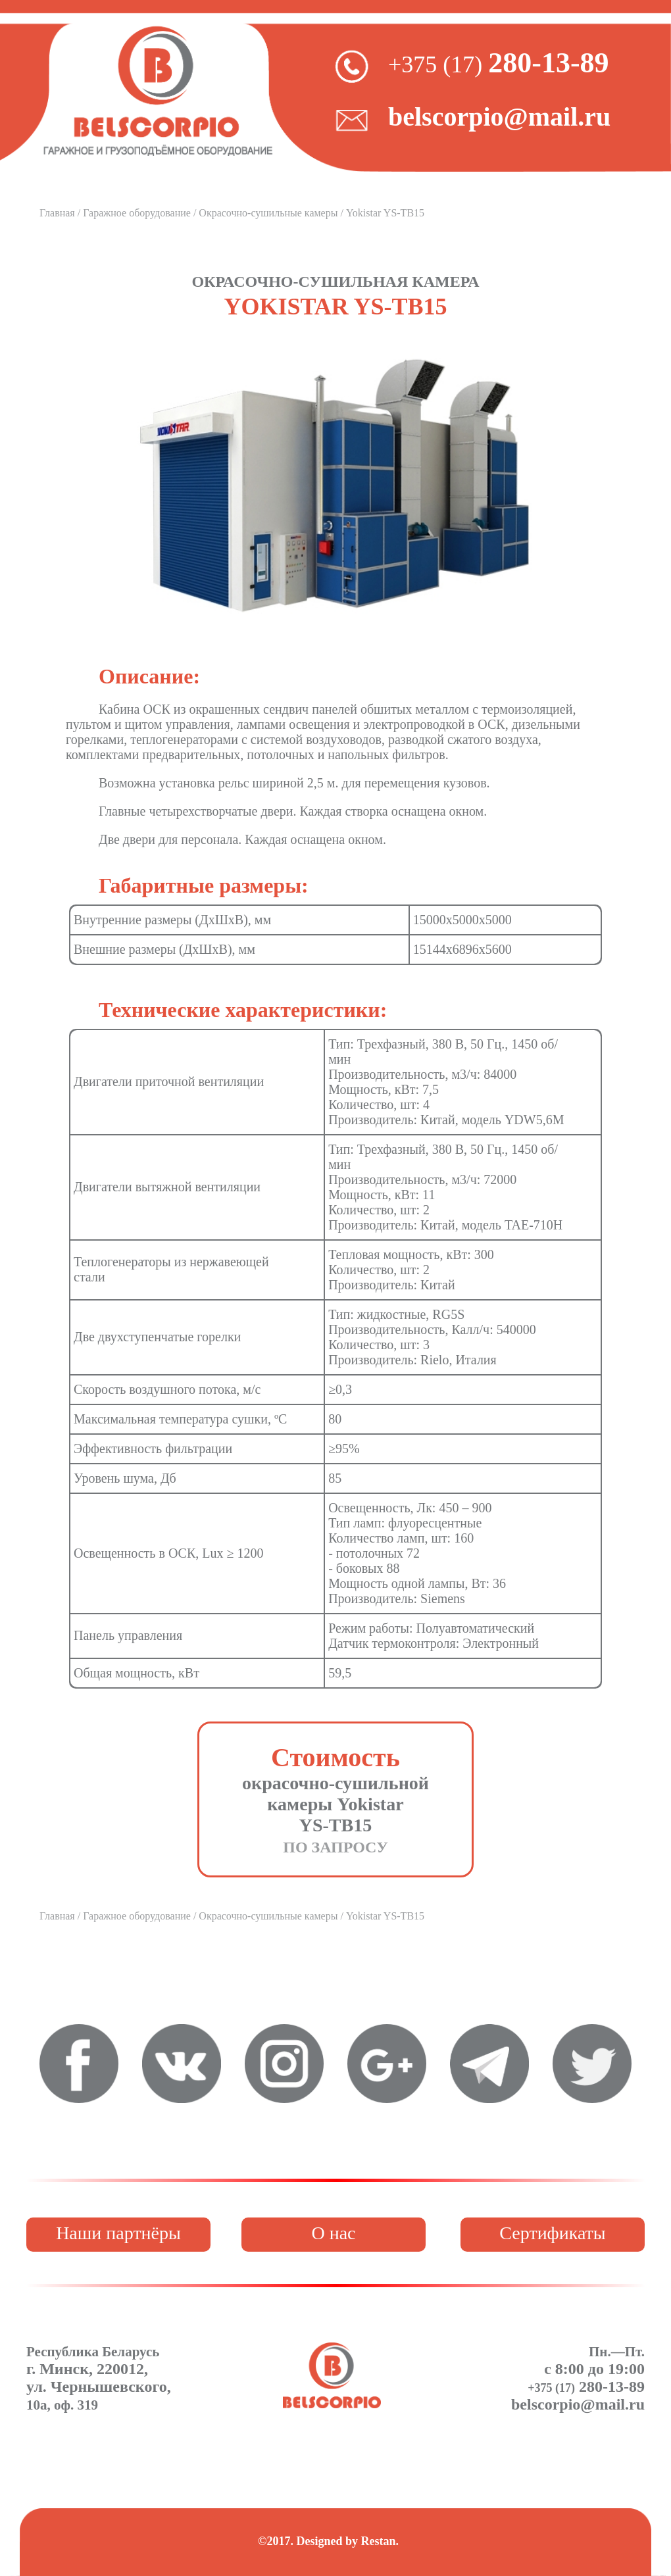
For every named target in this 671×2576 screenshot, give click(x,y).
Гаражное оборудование (137, 212)
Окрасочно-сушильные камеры (268, 212)
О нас (333, 2233)
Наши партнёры (118, 2233)
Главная (57, 212)
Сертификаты (552, 2233)
